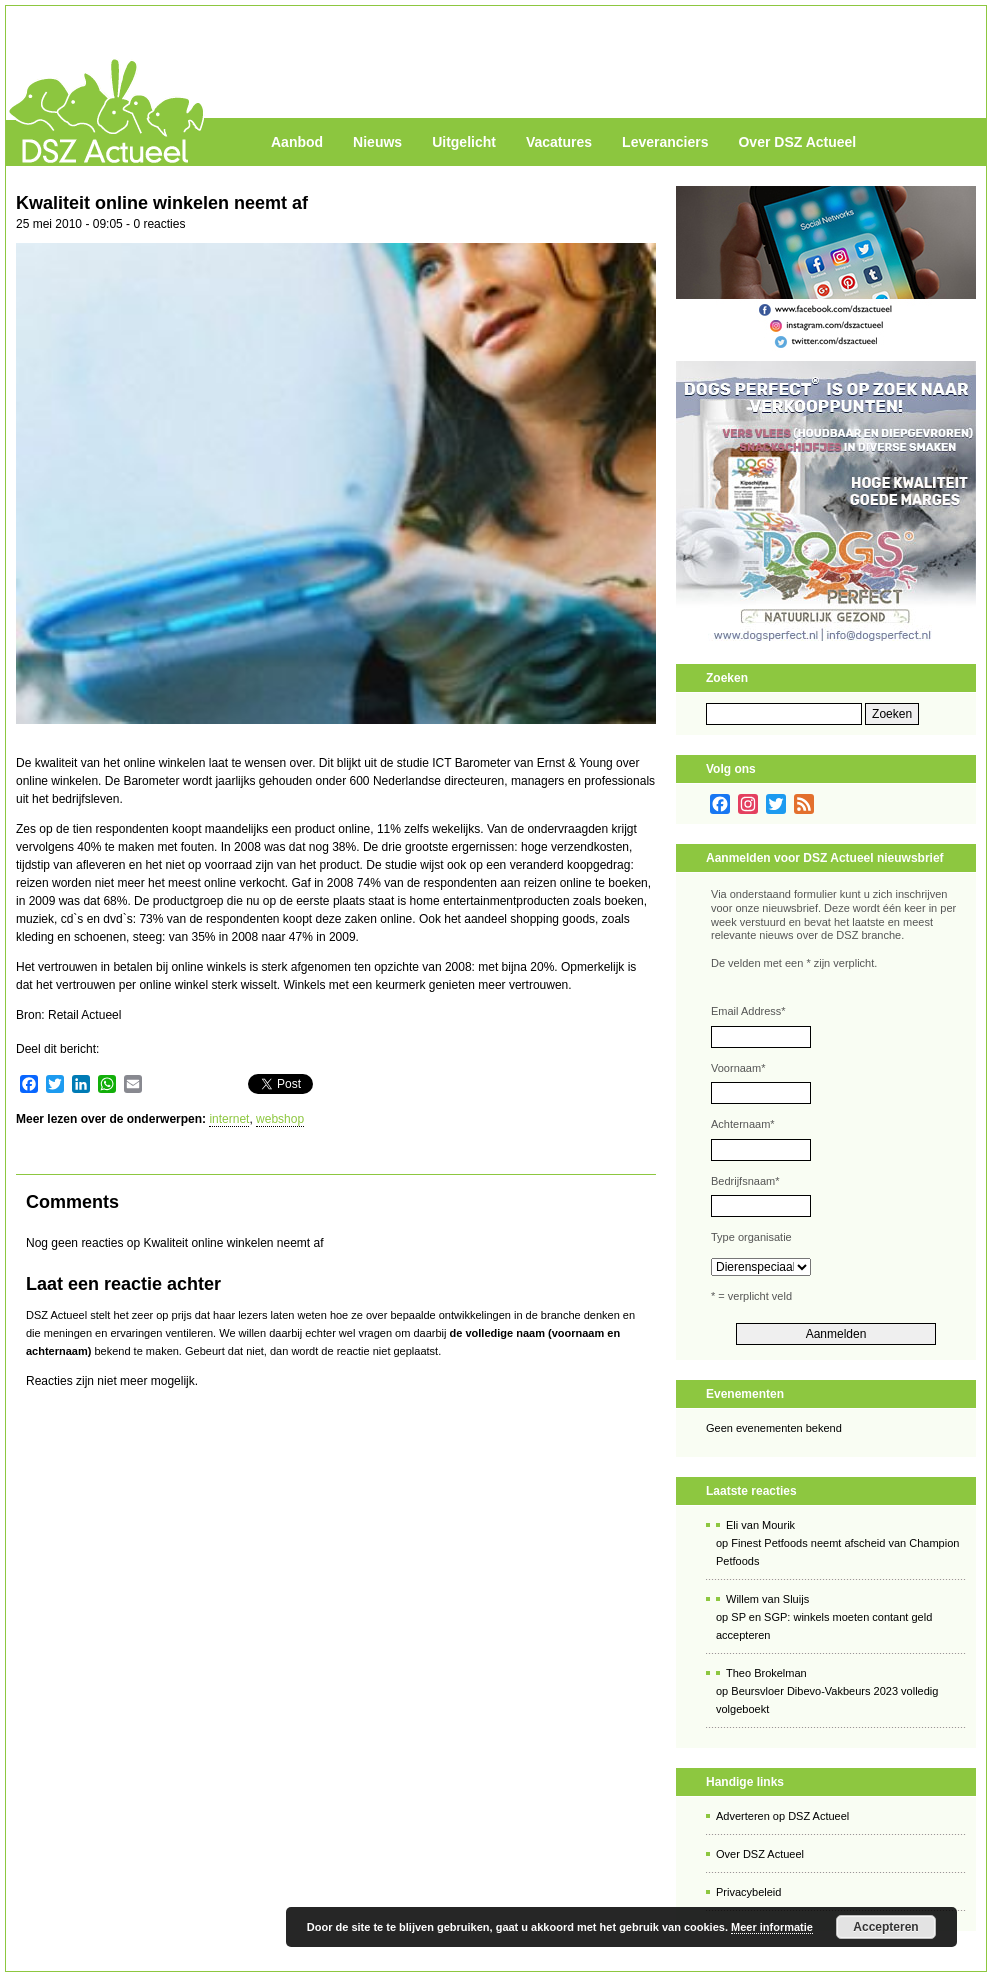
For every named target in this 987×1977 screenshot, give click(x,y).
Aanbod (297, 142)
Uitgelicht (464, 142)
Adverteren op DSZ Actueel (782, 1816)
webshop (280, 1119)
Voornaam (738, 1068)
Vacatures (559, 142)
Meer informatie (772, 1927)
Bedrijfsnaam (745, 1181)
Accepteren (885, 1927)
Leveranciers (665, 142)
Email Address (748, 1011)
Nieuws (377, 142)
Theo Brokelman (766, 1673)
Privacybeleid (748, 1892)
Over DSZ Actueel (797, 142)
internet (229, 1119)
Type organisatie (751, 1237)
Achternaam (743, 1124)
